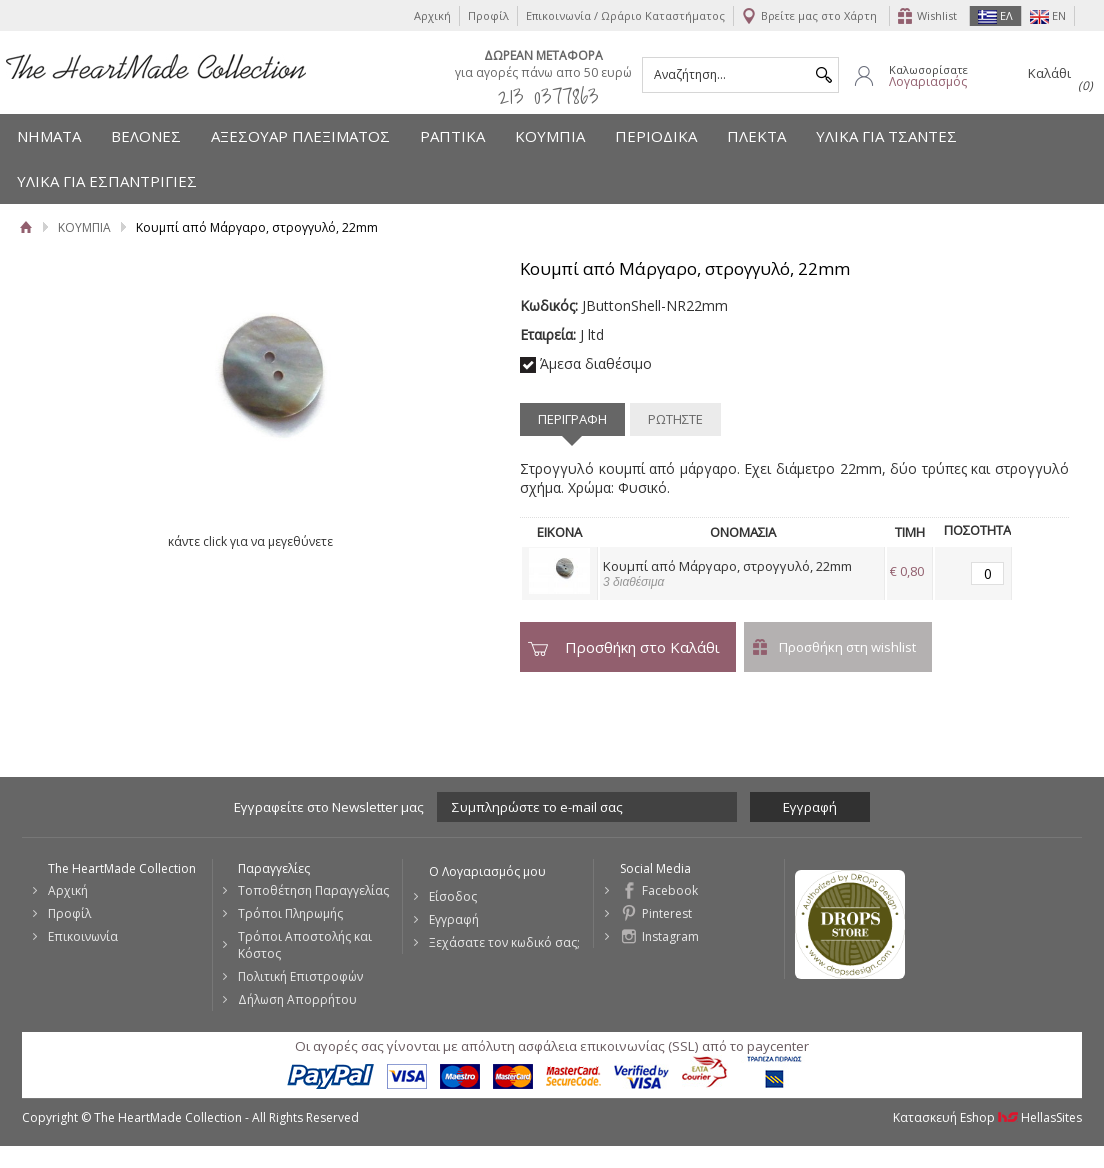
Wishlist (937, 15)
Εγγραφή (454, 919)
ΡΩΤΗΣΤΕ (675, 419)
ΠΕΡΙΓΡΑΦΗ (572, 419)
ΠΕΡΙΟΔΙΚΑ (656, 136)
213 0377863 (548, 95)
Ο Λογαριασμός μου (487, 871)
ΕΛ (995, 16)
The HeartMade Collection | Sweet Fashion (156, 67)
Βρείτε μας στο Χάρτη (819, 15)
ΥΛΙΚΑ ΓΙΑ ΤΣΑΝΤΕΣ (886, 136)
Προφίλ (488, 15)
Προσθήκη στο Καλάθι (642, 647)
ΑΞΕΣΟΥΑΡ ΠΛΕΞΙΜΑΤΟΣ (300, 136)
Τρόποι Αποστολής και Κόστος (305, 945)
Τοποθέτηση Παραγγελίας (313, 890)
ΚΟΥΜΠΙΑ (550, 136)
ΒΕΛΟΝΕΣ (146, 136)
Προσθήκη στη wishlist (847, 647)
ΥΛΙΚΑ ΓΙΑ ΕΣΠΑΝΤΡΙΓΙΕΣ (107, 181)
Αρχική (432, 15)
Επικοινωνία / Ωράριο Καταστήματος (625, 15)
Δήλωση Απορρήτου (297, 999)
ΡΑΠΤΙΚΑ (452, 136)
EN (1048, 16)
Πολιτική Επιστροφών (300, 976)
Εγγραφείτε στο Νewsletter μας (329, 807)
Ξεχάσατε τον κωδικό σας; (504, 942)
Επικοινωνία (83, 936)
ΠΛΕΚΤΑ (756, 136)
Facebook (670, 890)
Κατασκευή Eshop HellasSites (987, 1117)
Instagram (670, 936)
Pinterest (667, 913)
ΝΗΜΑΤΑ (49, 136)
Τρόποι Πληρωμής (290, 913)
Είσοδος (453, 896)
